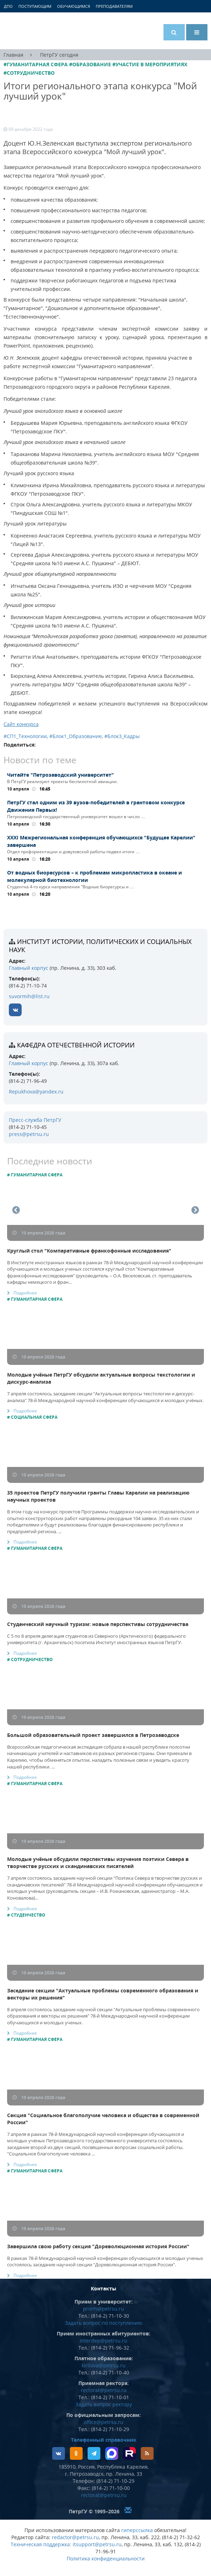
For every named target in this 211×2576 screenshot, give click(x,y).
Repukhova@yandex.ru (36, 1091)
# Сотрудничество (30, 1660)
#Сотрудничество (29, 72)
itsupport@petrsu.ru (97, 2544)
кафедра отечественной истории (76, 1045)
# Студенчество (26, 1915)
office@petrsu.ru (103, 2422)
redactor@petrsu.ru (75, 2537)
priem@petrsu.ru (103, 2308)
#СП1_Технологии (25, 736)
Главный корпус (28, 967)
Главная (13, 54)
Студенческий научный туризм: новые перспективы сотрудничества (97, 1624)
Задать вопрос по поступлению (103, 2322)
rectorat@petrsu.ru (104, 2390)
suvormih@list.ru (29, 996)
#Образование (90, 64)
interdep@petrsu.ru (103, 2340)
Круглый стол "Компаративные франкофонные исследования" (89, 1250)
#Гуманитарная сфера (36, 64)
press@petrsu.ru (29, 1134)
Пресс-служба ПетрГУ (35, 1120)
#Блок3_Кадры (122, 736)
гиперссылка (137, 2530)
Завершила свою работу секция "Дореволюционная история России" (98, 2246)
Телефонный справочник (104, 2439)
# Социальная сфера (32, 1417)
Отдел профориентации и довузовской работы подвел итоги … (73, 852)
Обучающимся (73, 6)
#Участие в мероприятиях (149, 64)
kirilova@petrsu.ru (104, 2365)
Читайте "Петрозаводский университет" (60, 774)
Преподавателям (114, 6)
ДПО (8, 6)
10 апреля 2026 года (38, 1233)
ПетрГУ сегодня (59, 54)
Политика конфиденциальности (106, 2558)
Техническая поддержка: (41, 2544)
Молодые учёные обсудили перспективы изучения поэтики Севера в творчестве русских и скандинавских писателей (98, 1862)
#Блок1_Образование (75, 736)
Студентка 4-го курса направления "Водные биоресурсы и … (70, 887)
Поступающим (34, 6)
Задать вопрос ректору (104, 2404)
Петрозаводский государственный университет (30, 30)
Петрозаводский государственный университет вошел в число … (76, 817)
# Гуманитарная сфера (34, 1175)
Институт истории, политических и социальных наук (100, 945)
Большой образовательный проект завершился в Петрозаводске (93, 1735)
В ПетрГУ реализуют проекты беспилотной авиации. (62, 781)
